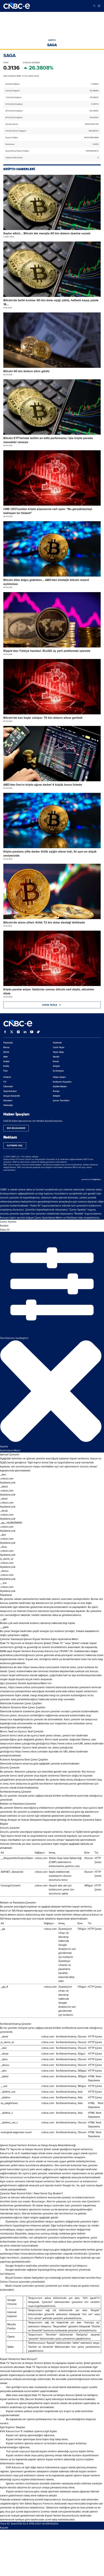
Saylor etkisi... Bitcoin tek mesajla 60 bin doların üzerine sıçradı (46, 233)
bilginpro (97, 1179)
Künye (56, 1091)
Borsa (6, 1047)
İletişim (56, 1095)
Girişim (56, 1066)
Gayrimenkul (9, 1091)
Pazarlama (6, 1595)
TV (4, 1081)
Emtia (6, 1066)
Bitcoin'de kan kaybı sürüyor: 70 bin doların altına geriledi (42, 718)
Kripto (6, 1061)
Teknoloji (7, 1105)
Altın (5, 1056)
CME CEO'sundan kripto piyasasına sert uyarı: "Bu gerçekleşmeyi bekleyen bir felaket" (47, 511)
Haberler (57, 1042)
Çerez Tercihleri (61, 1100)
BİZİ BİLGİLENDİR (16, 1128)
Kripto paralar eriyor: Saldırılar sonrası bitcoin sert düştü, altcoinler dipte (48, 991)
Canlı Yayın (58, 1047)
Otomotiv (8, 1086)
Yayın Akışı (58, 1052)
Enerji (56, 1061)
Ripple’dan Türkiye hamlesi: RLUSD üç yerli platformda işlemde (46, 651)
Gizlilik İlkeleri (60, 1086)
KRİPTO (52, 40)
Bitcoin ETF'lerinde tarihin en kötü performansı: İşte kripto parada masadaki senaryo (48, 440)
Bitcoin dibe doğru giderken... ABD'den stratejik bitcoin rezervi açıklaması (46, 582)
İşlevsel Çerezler (9, 1454)
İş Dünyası (58, 1070)
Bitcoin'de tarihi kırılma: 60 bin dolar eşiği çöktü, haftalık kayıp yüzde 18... (50, 302)
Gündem (7, 1100)
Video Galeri (59, 1077)
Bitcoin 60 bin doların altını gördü (26, 371)
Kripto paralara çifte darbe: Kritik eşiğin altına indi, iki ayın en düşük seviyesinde (50, 853)
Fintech (7, 1077)
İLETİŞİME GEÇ (15, 1145)
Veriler (56, 1056)
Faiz (5, 1070)
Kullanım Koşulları (62, 1081)
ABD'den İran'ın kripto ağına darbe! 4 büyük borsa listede (42, 784)
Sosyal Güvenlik (11, 1095)
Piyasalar (8, 1042)
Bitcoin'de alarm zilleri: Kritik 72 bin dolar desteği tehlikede (44, 922)
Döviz (6, 1052)
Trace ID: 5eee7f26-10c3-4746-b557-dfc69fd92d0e (29, 2523)
